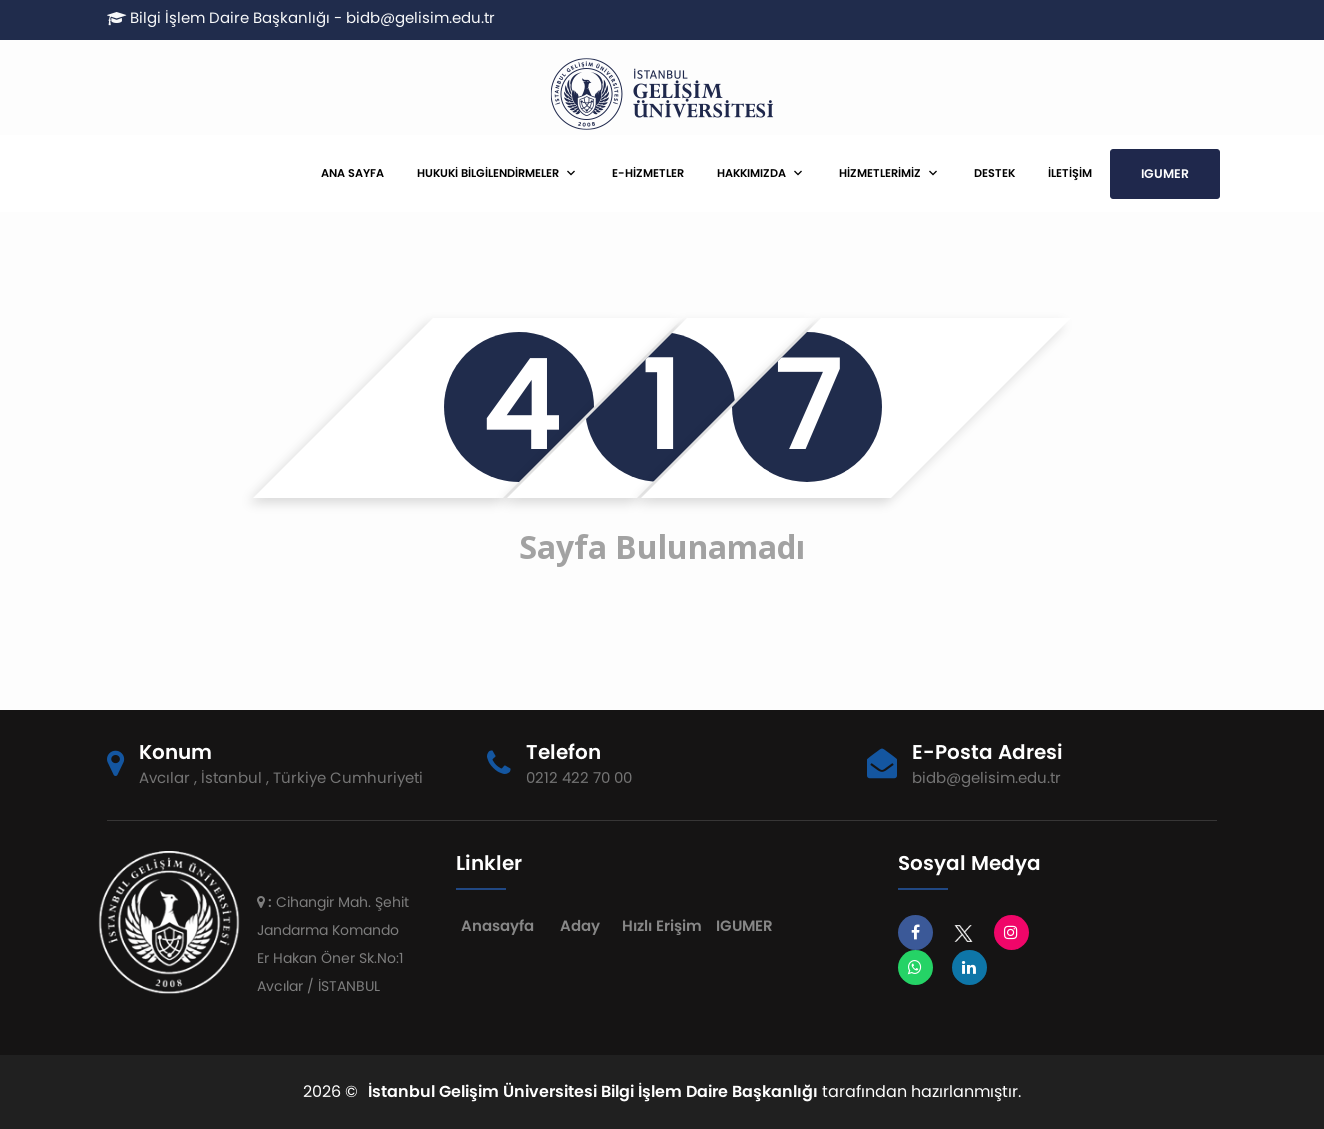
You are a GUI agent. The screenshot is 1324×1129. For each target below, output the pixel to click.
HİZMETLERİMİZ (880, 173)
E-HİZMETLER (648, 173)
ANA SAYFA (352, 173)
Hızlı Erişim (662, 925)
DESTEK (994, 173)
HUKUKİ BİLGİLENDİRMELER (488, 173)
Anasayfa (497, 925)
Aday (580, 925)
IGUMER (1165, 173)
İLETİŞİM (1070, 173)
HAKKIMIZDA (751, 173)
